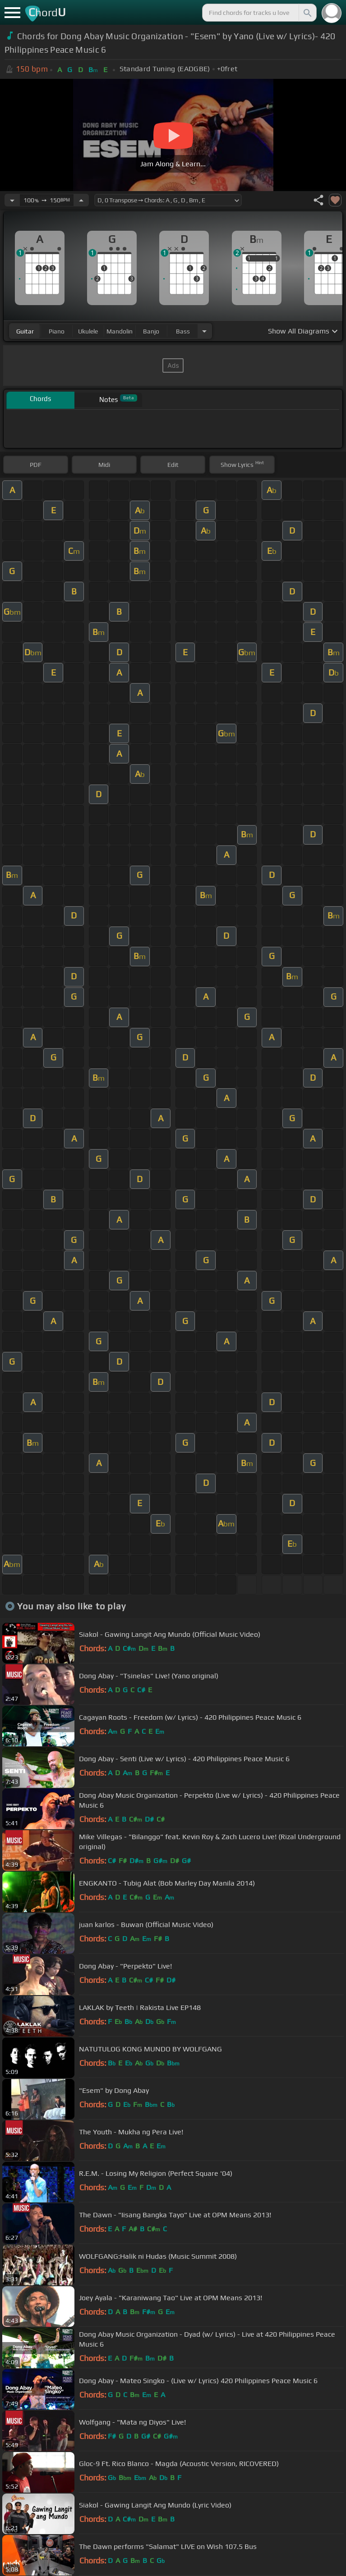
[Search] (307, 13)
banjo (151, 331)
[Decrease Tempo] (12, 200)
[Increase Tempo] (81, 200)
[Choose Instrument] (204, 331)
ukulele (88, 331)
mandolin (119, 331)
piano (57, 331)
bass (183, 331)
